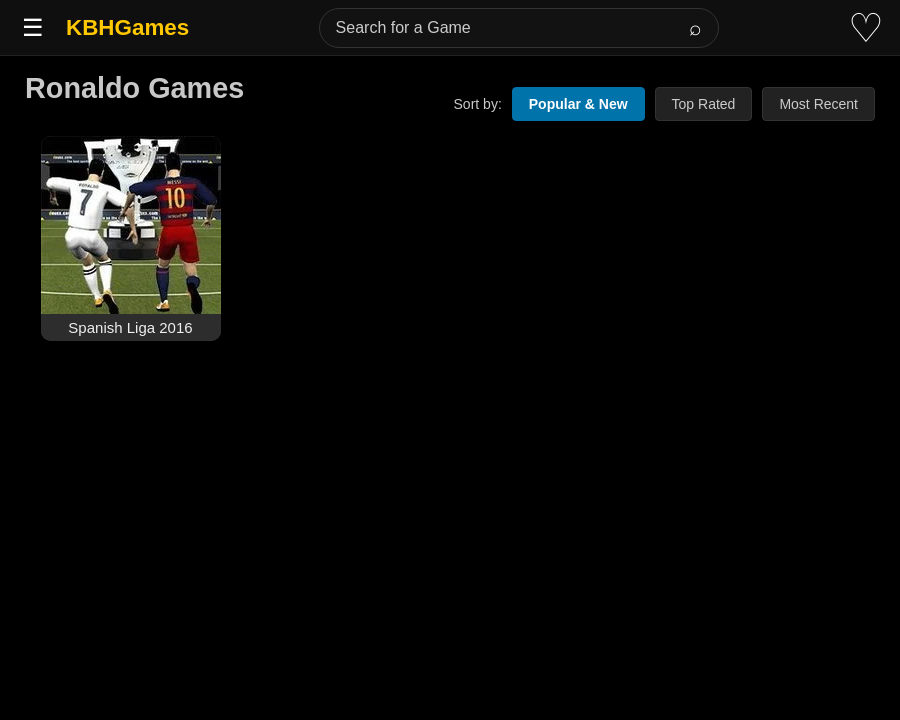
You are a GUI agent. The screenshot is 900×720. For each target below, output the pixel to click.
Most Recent (818, 104)
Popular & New (578, 104)
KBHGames (127, 27)
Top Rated (704, 104)
